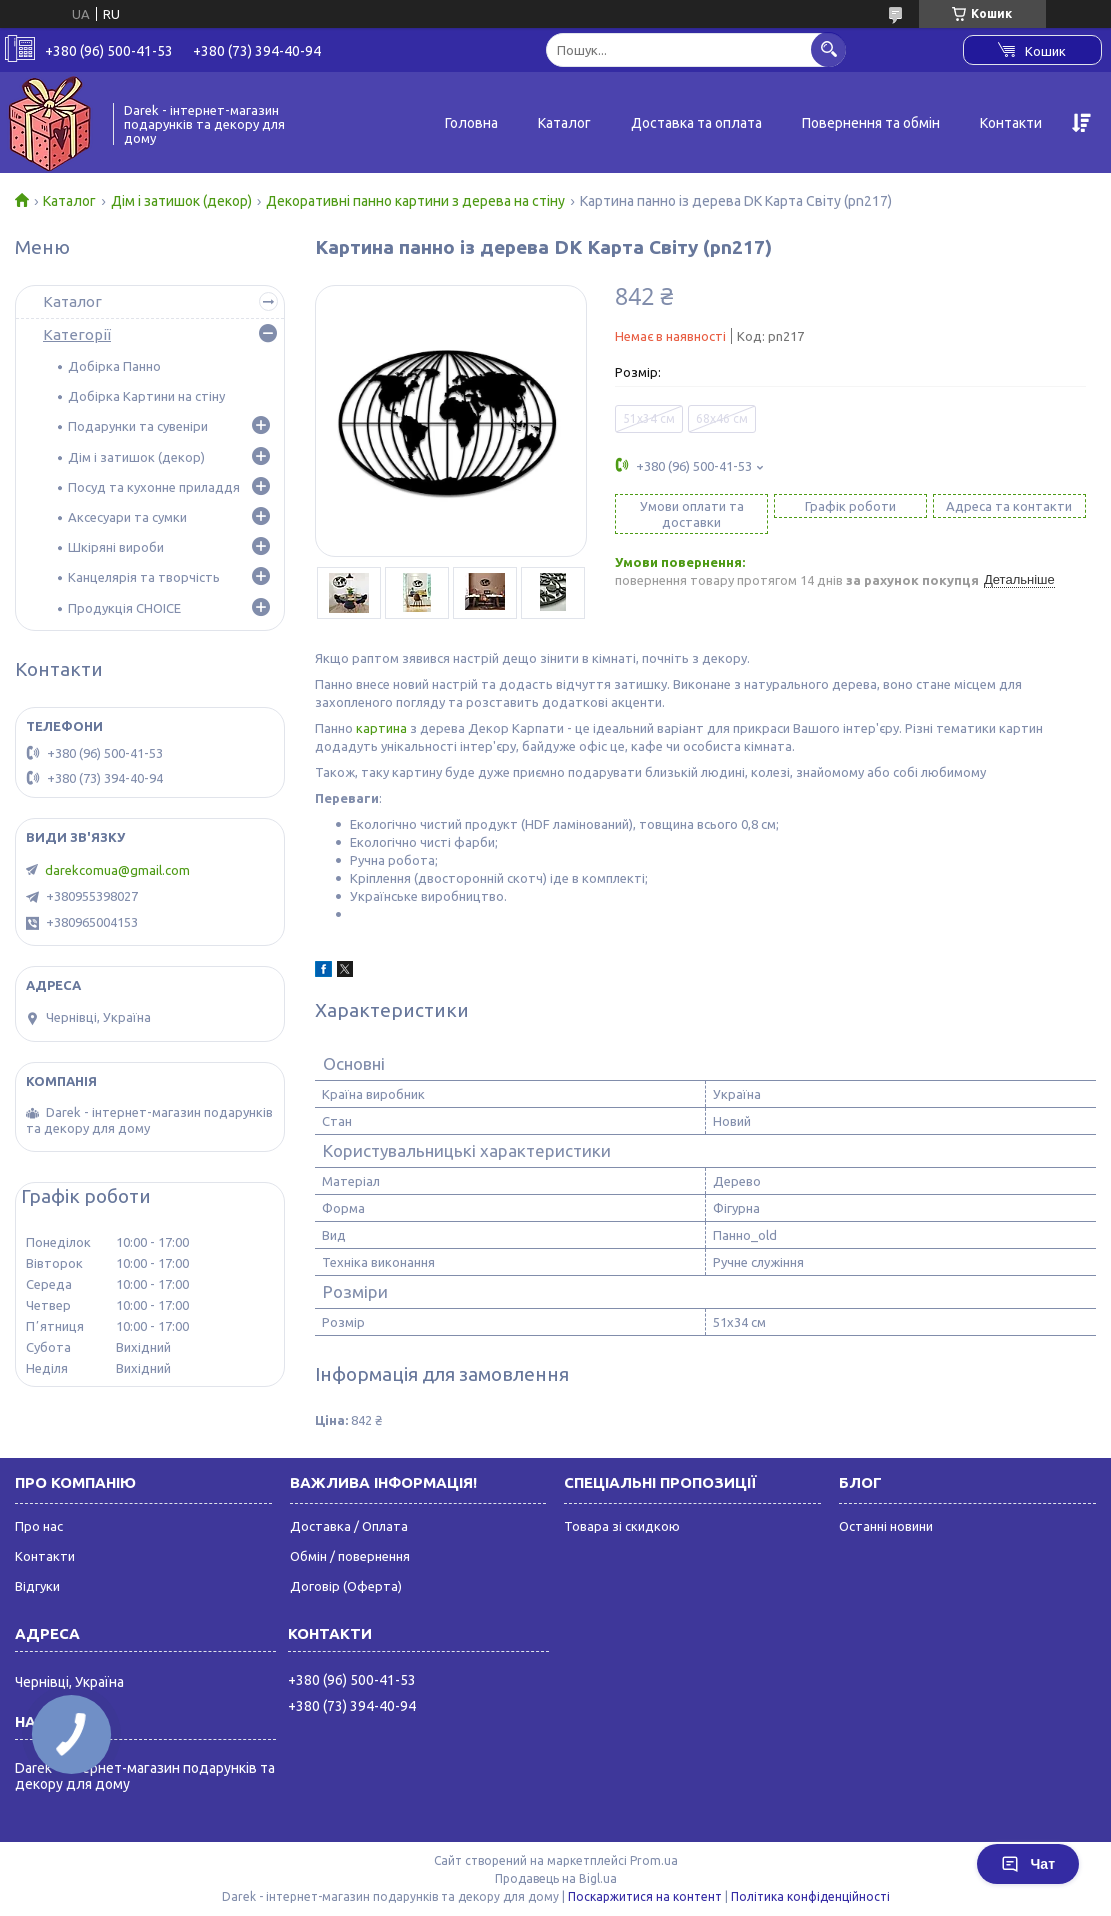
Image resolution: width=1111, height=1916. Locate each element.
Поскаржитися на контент (645, 1896)
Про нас (39, 1526)
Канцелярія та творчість (144, 577)
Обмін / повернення (350, 1556)
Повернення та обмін (871, 123)
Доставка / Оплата (349, 1526)
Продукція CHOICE (124, 608)
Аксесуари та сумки (127, 517)
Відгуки (37, 1586)
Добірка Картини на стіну (146, 396)
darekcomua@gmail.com (117, 870)
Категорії (77, 334)
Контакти (1011, 123)
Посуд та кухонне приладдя (154, 487)
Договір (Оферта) (346, 1586)
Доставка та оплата (696, 123)
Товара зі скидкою (622, 1526)
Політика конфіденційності (810, 1896)
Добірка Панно (114, 366)
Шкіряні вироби (116, 547)
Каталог (564, 123)
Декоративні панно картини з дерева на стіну (415, 201)
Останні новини (886, 1526)
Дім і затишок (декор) (181, 201)
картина (381, 728)
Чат (1028, 1864)
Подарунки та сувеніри (138, 426)
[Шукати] (828, 49)
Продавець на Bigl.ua (556, 1878)
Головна (471, 123)
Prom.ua (654, 1860)
